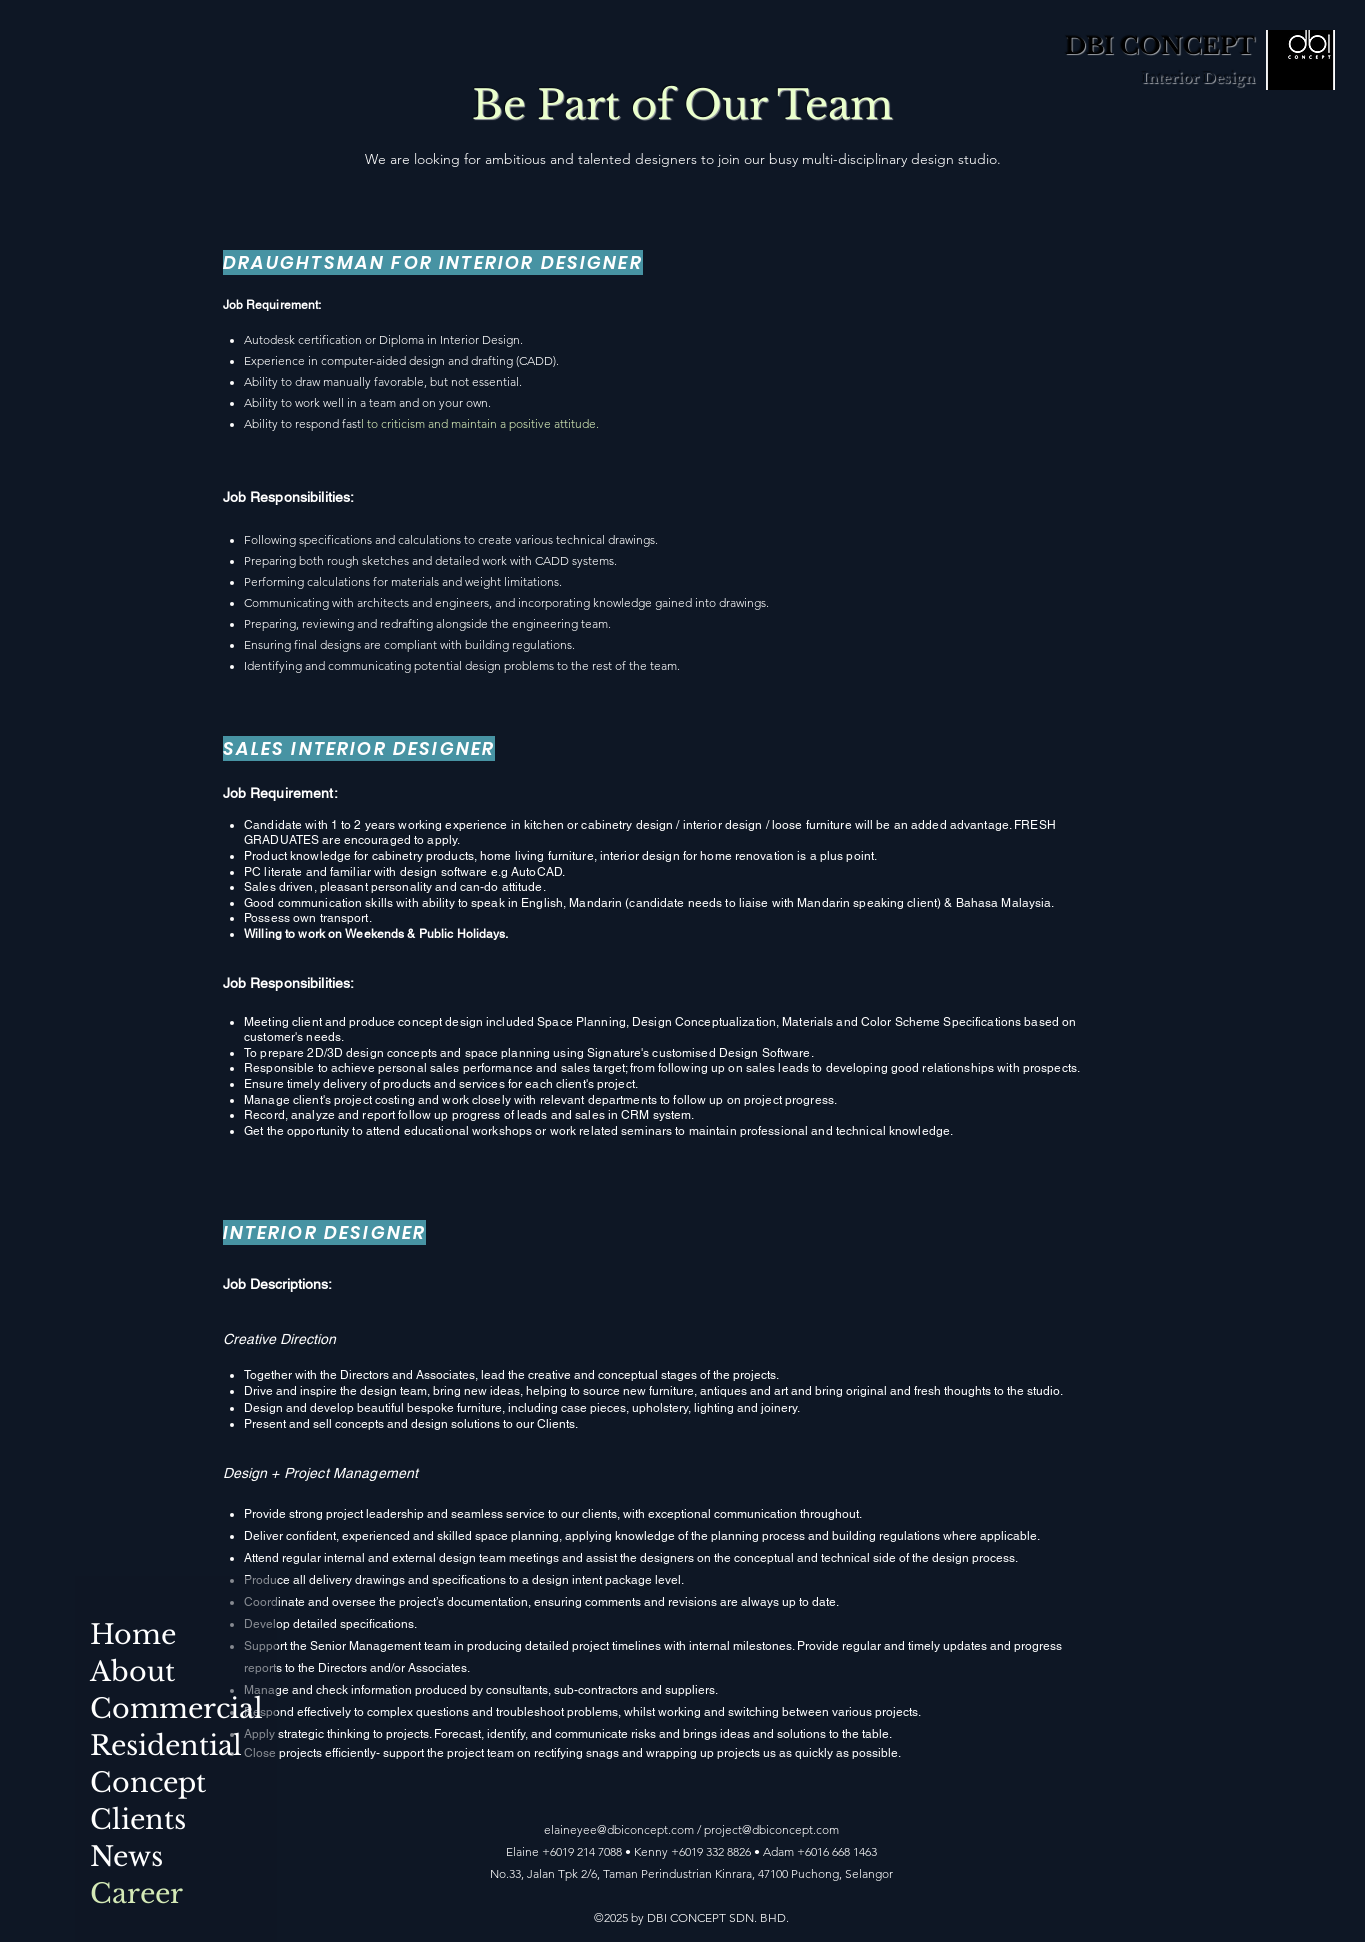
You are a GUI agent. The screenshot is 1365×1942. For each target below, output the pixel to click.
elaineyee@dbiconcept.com (619, 1829)
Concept (148, 1782)
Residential (151, 1745)
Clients (138, 1819)
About (132, 1671)
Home (133, 1634)
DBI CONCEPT (1160, 46)
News (126, 1856)
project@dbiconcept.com (771, 1829)
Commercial (151, 1708)
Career (136, 1893)
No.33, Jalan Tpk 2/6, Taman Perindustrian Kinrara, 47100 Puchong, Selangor (691, 1873)
